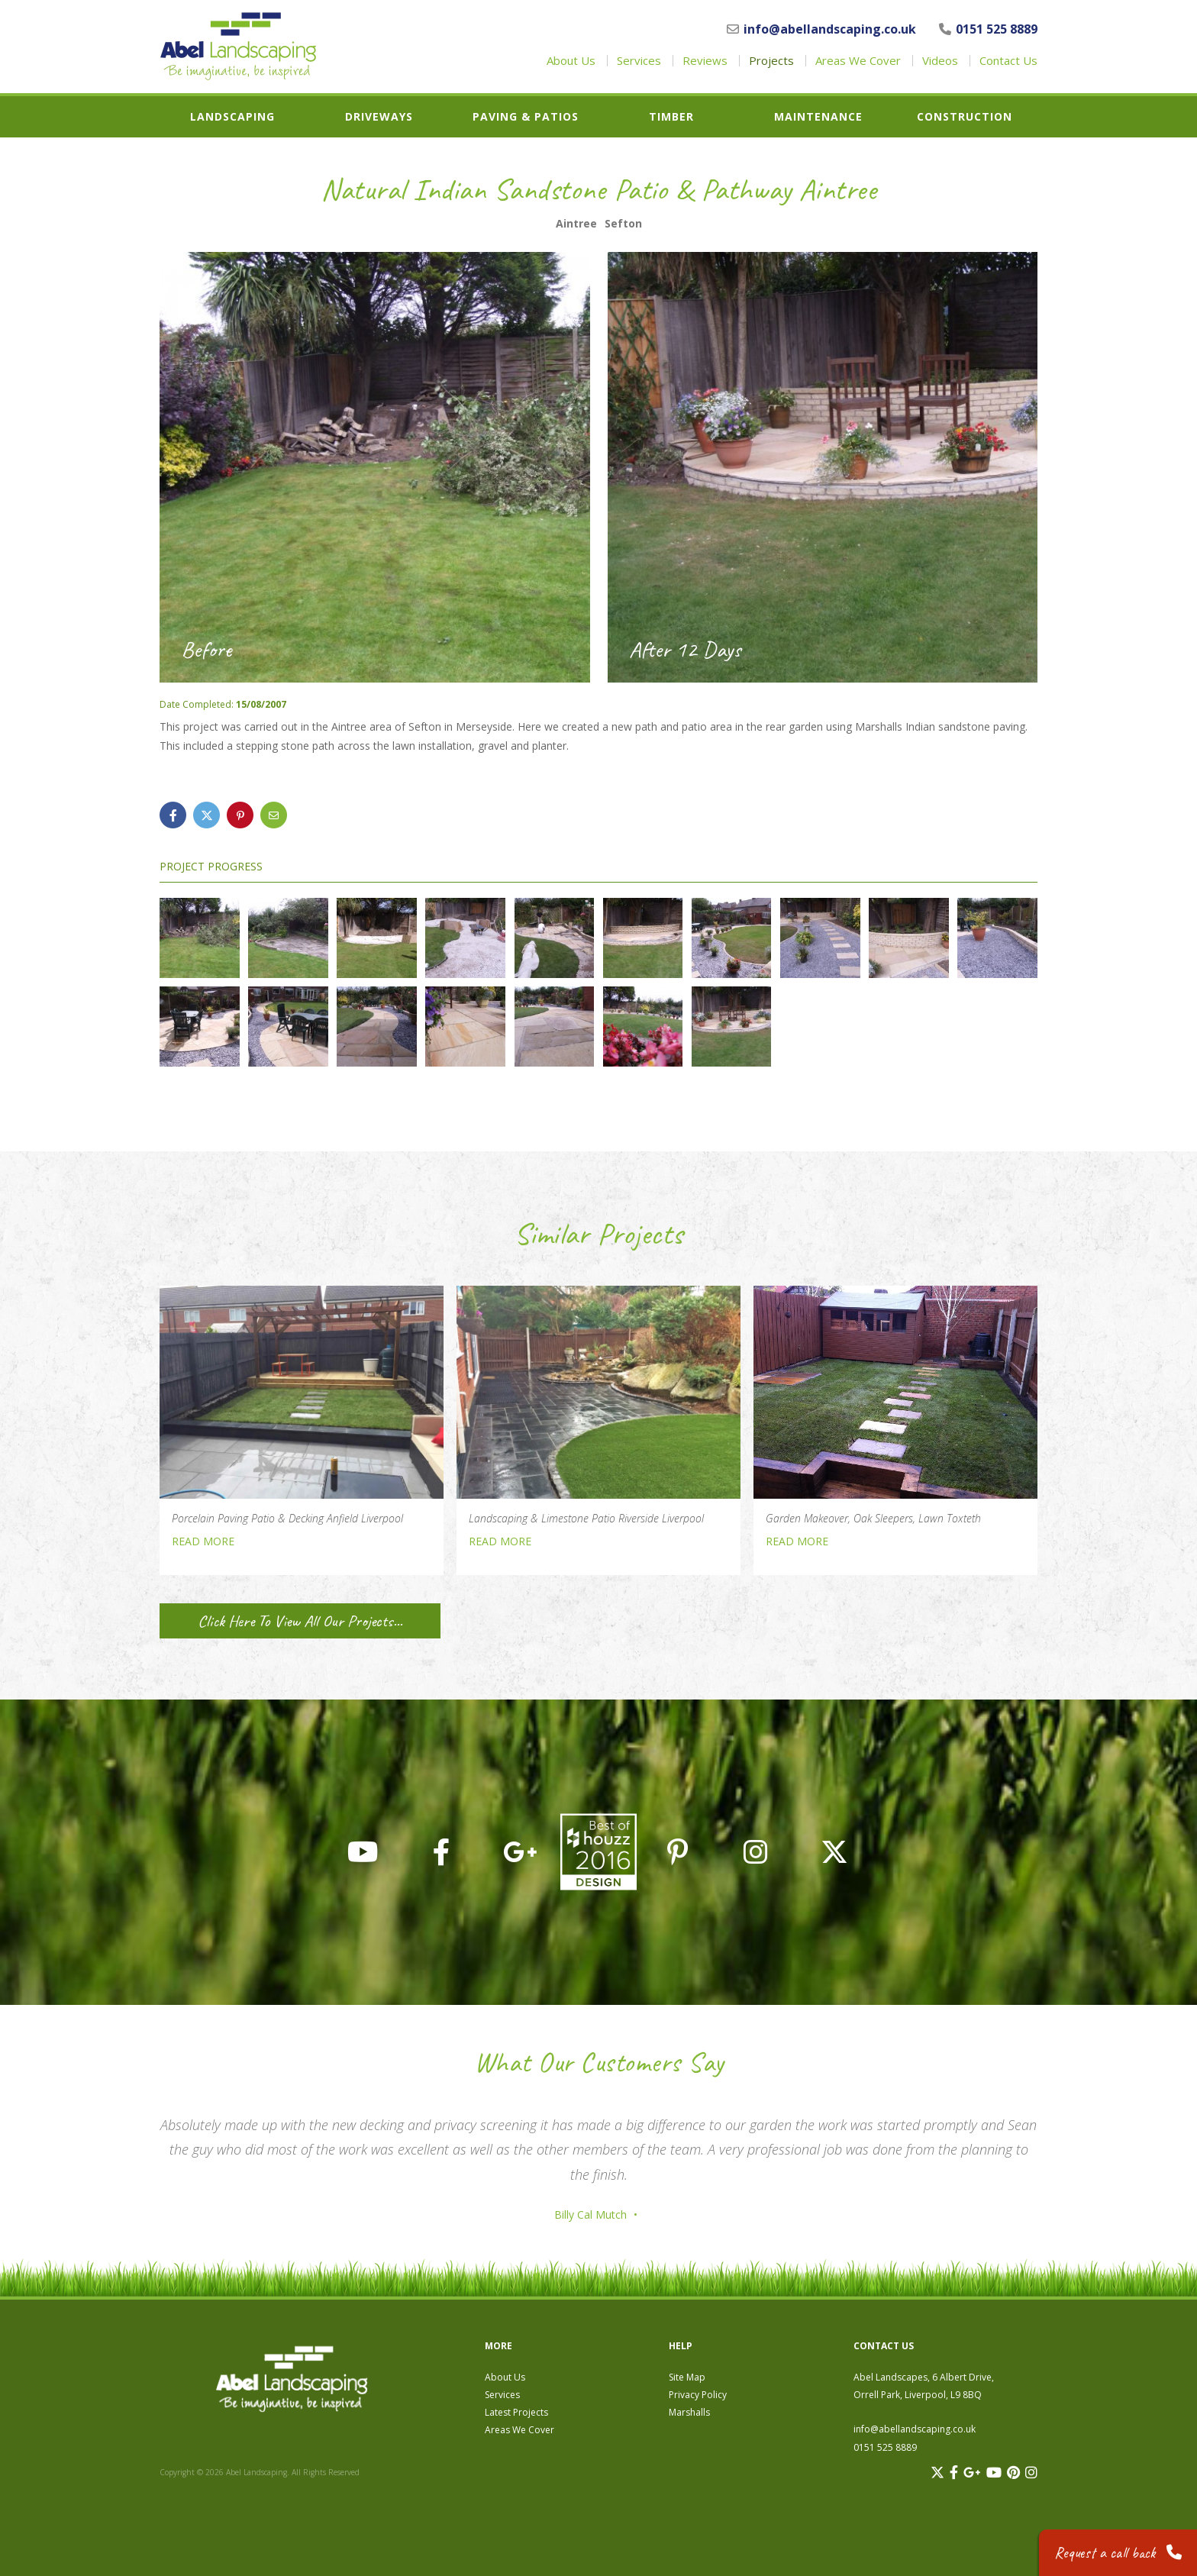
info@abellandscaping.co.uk (821, 29)
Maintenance (818, 116)
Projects (771, 60)
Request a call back (1118, 2552)
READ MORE (203, 1541)
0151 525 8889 (988, 29)
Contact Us (1008, 60)
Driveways (379, 116)
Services (639, 60)
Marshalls (689, 2412)
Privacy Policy (698, 2394)
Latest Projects (516, 2412)
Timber (671, 116)
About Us (571, 60)
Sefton (623, 223)
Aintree (576, 223)
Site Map (687, 2377)
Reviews (705, 60)
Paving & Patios (526, 116)
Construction (964, 116)
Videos (940, 60)
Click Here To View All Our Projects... (300, 1621)
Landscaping (232, 116)
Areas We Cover (858, 60)
